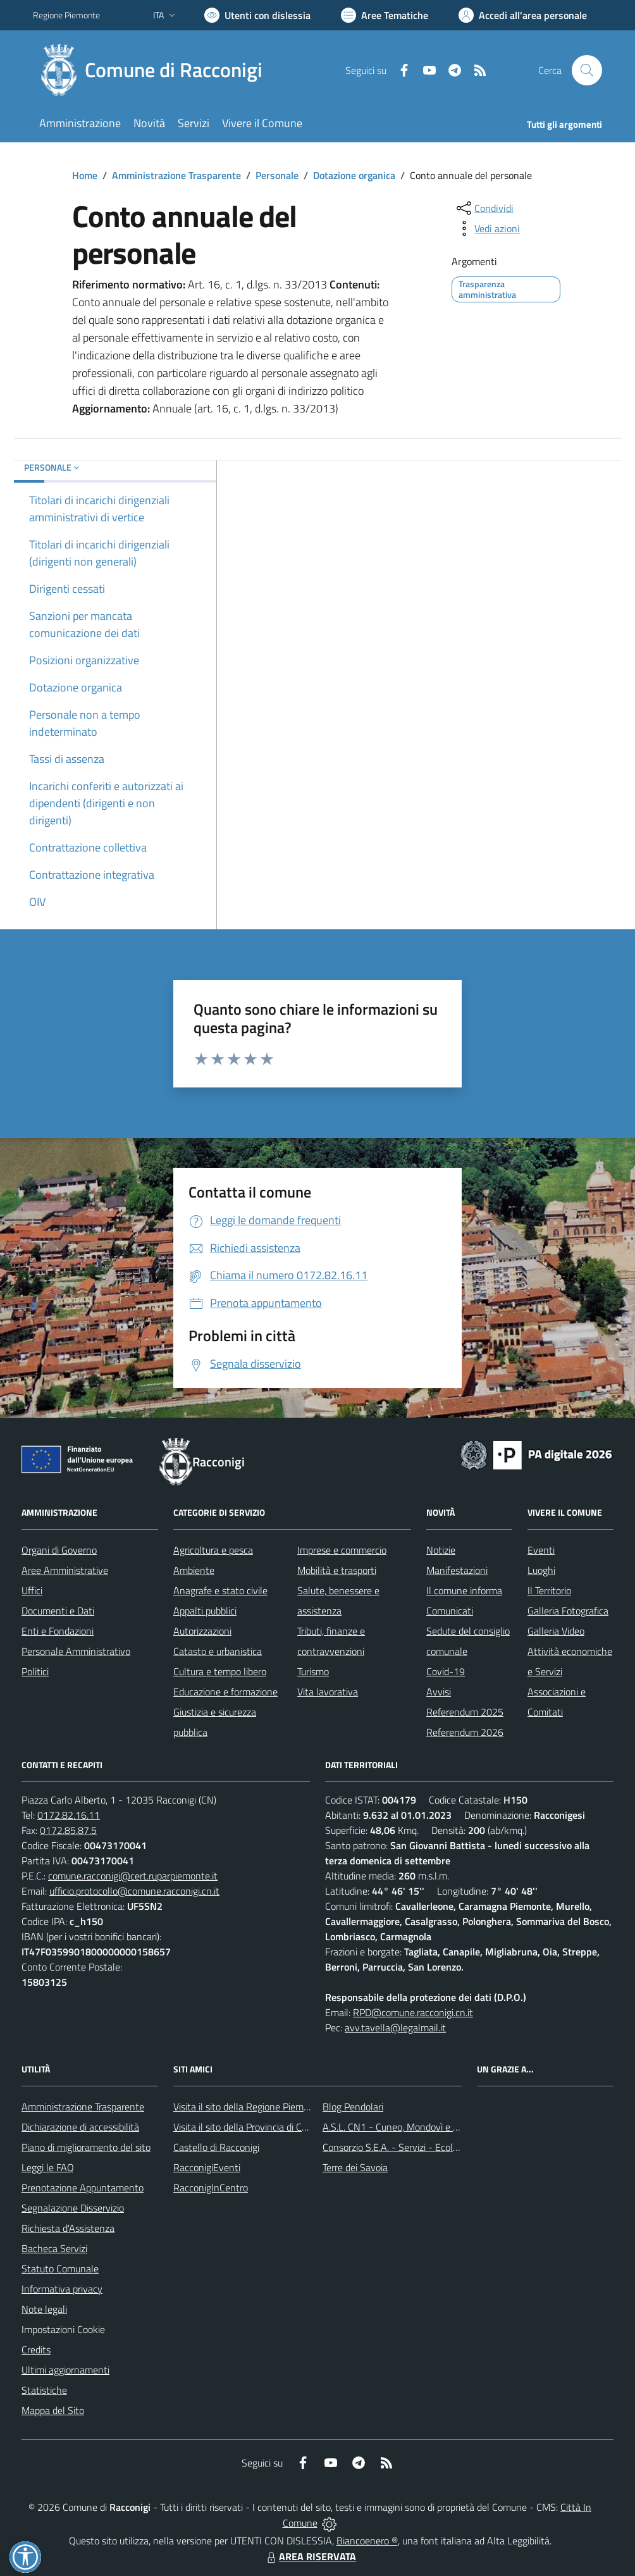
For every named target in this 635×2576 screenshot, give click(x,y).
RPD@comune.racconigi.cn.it (413, 2012)
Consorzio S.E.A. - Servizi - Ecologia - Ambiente (422, 2147)
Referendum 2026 (464, 1732)
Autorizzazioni (202, 1630)
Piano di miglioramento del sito (86, 2147)
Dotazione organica (354, 175)
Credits (36, 2349)
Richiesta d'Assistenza (68, 2228)
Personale (277, 175)
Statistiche (44, 2390)
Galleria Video (555, 1630)
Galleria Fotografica (567, 1610)
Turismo (313, 1671)
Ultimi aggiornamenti (65, 2369)
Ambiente (193, 1570)
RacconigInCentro (210, 2187)
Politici (35, 1671)
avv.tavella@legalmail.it (395, 2027)
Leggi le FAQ (48, 2167)
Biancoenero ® (367, 2540)
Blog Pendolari (353, 2106)
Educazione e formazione (225, 1691)
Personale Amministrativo (76, 1651)
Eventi (541, 1549)
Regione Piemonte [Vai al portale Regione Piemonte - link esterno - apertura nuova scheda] (66, 15)
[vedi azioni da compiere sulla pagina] (487, 228)
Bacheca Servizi (54, 2248)
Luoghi (541, 1570)
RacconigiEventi (206, 2167)
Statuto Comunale (60, 2268)
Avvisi (438, 1691)
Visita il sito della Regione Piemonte (248, 2106)
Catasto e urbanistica (217, 1651)
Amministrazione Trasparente (176, 175)
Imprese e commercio (341, 1549)
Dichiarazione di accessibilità (80, 2126)
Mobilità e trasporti (336, 1570)
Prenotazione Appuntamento (83, 2187)
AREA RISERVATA (310, 2556)
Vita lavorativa (327, 1691)
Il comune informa (464, 1590)
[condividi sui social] (484, 208)
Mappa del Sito (53, 2410)
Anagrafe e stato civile (220, 1590)
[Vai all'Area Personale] (522, 15)
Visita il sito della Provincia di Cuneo (248, 2126)
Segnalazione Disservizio (73, 2207)
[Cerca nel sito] (587, 70)
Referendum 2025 (464, 1711)
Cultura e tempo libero (219, 1671)
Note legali (44, 2309)
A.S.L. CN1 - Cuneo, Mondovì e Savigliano (409, 2126)
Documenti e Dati (58, 1610)
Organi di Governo (59, 1549)
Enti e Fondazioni (58, 1630)
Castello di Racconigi (216, 2147)
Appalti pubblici (205, 1610)
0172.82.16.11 (68, 1815)
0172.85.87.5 (68, 1830)
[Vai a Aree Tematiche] (384, 15)
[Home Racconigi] (155, 70)
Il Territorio (549, 1590)
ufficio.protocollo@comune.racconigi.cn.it (134, 1890)
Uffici (32, 1590)
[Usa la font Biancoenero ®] (257, 15)
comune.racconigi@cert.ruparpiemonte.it (133, 1875)
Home (84, 175)
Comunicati (449, 1610)
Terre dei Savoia (355, 2167)
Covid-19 (445, 1671)
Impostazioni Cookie (63, 2329)
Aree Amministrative (65, 1570)
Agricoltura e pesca (213, 1549)
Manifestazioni (457, 1570)
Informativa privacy (62, 2288)
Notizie (440, 1549)
